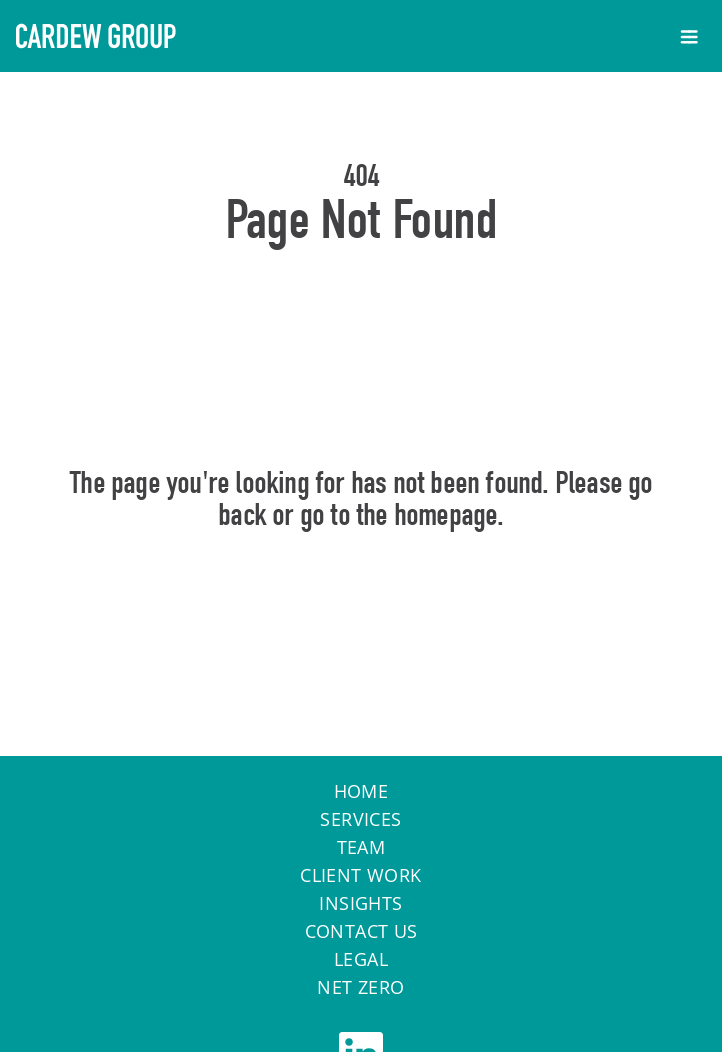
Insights (360, 903)
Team (361, 847)
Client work (360, 875)
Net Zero (360, 987)
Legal (361, 959)
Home (361, 601)
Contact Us (361, 931)
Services (360, 819)
